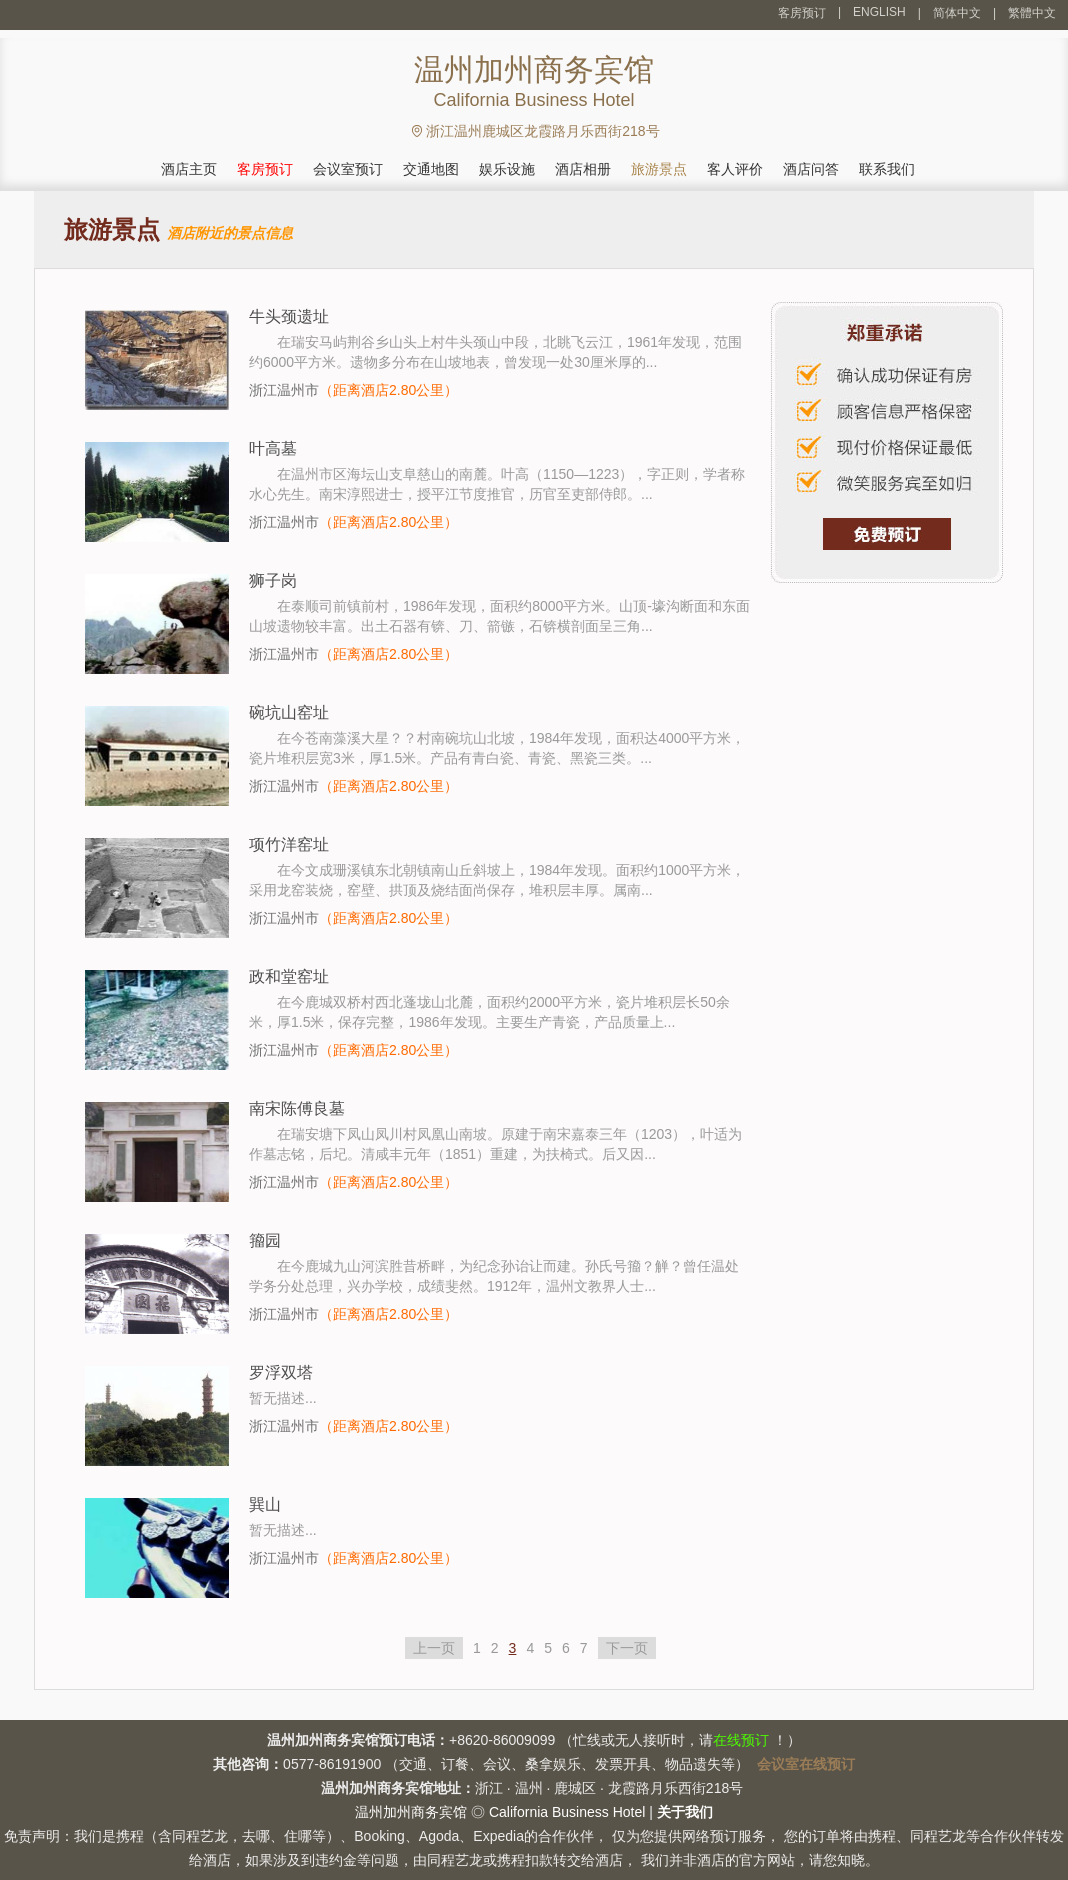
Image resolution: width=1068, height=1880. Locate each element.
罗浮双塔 (281, 1372)
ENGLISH (879, 12)
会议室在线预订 (806, 1764)
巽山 (265, 1504)
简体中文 (957, 13)
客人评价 (735, 169)
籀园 (265, 1240)
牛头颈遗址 (289, 316)
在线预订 (741, 1740)
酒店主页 (189, 169)
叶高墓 (273, 448)
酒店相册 (583, 169)
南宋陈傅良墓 (297, 1108)
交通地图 (431, 169)
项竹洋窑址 (289, 844)
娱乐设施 (507, 169)
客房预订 (802, 13)
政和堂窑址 (289, 976)
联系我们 (887, 169)
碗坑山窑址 (289, 712)
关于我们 (685, 1812)
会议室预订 (348, 169)
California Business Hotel (567, 1812)
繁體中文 (1032, 13)
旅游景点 (659, 169)
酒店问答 (811, 169)
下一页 (627, 1648)
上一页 (434, 1648)
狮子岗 (273, 580)
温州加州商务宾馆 (411, 1812)
